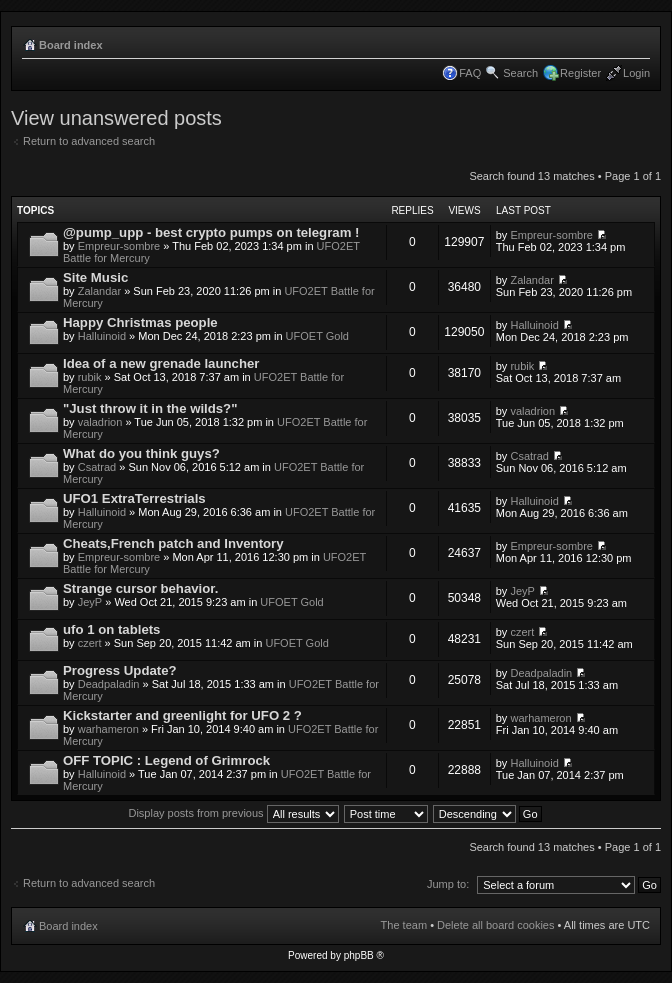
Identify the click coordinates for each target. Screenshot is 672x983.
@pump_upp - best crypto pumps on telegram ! (211, 232)
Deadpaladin (109, 684)
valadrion (100, 422)
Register (580, 73)
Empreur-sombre (119, 246)
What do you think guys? (141, 453)
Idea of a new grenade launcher (161, 363)
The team (404, 925)
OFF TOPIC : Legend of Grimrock (166, 760)
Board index (71, 45)
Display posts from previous (233, 813)
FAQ (470, 73)
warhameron (108, 729)
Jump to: (448, 884)
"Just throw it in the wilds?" (150, 408)
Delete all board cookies (495, 925)
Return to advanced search (89, 141)
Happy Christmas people (140, 322)
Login (636, 73)
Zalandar (99, 291)
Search (520, 73)
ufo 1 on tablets (111, 629)
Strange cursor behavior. (140, 588)
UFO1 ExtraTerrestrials (134, 498)
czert (90, 643)
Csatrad (97, 467)
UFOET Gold (317, 336)
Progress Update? (120, 670)
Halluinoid (102, 336)
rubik (90, 377)
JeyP (90, 602)
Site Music (95, 277)
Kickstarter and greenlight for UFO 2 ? (182, 715)
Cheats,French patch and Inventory (173, 543)
